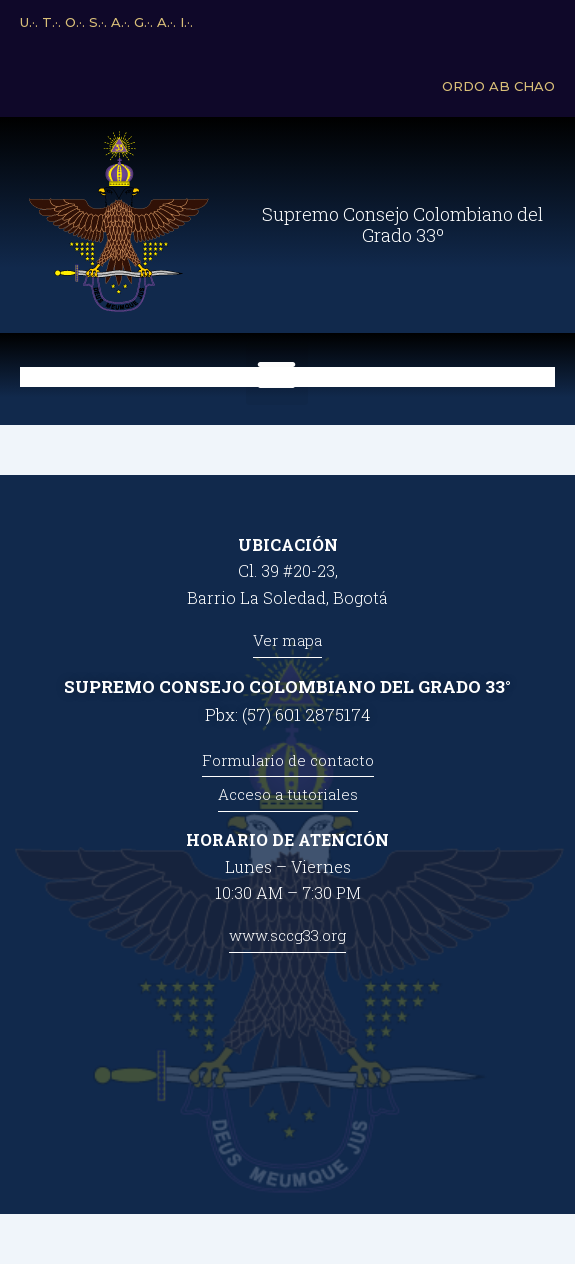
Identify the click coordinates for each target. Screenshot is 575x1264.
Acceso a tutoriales (288, 794)
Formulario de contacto (288, 760)
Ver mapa (287, 640)
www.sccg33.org (287, 935)
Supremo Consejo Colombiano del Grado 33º (402, 225)
